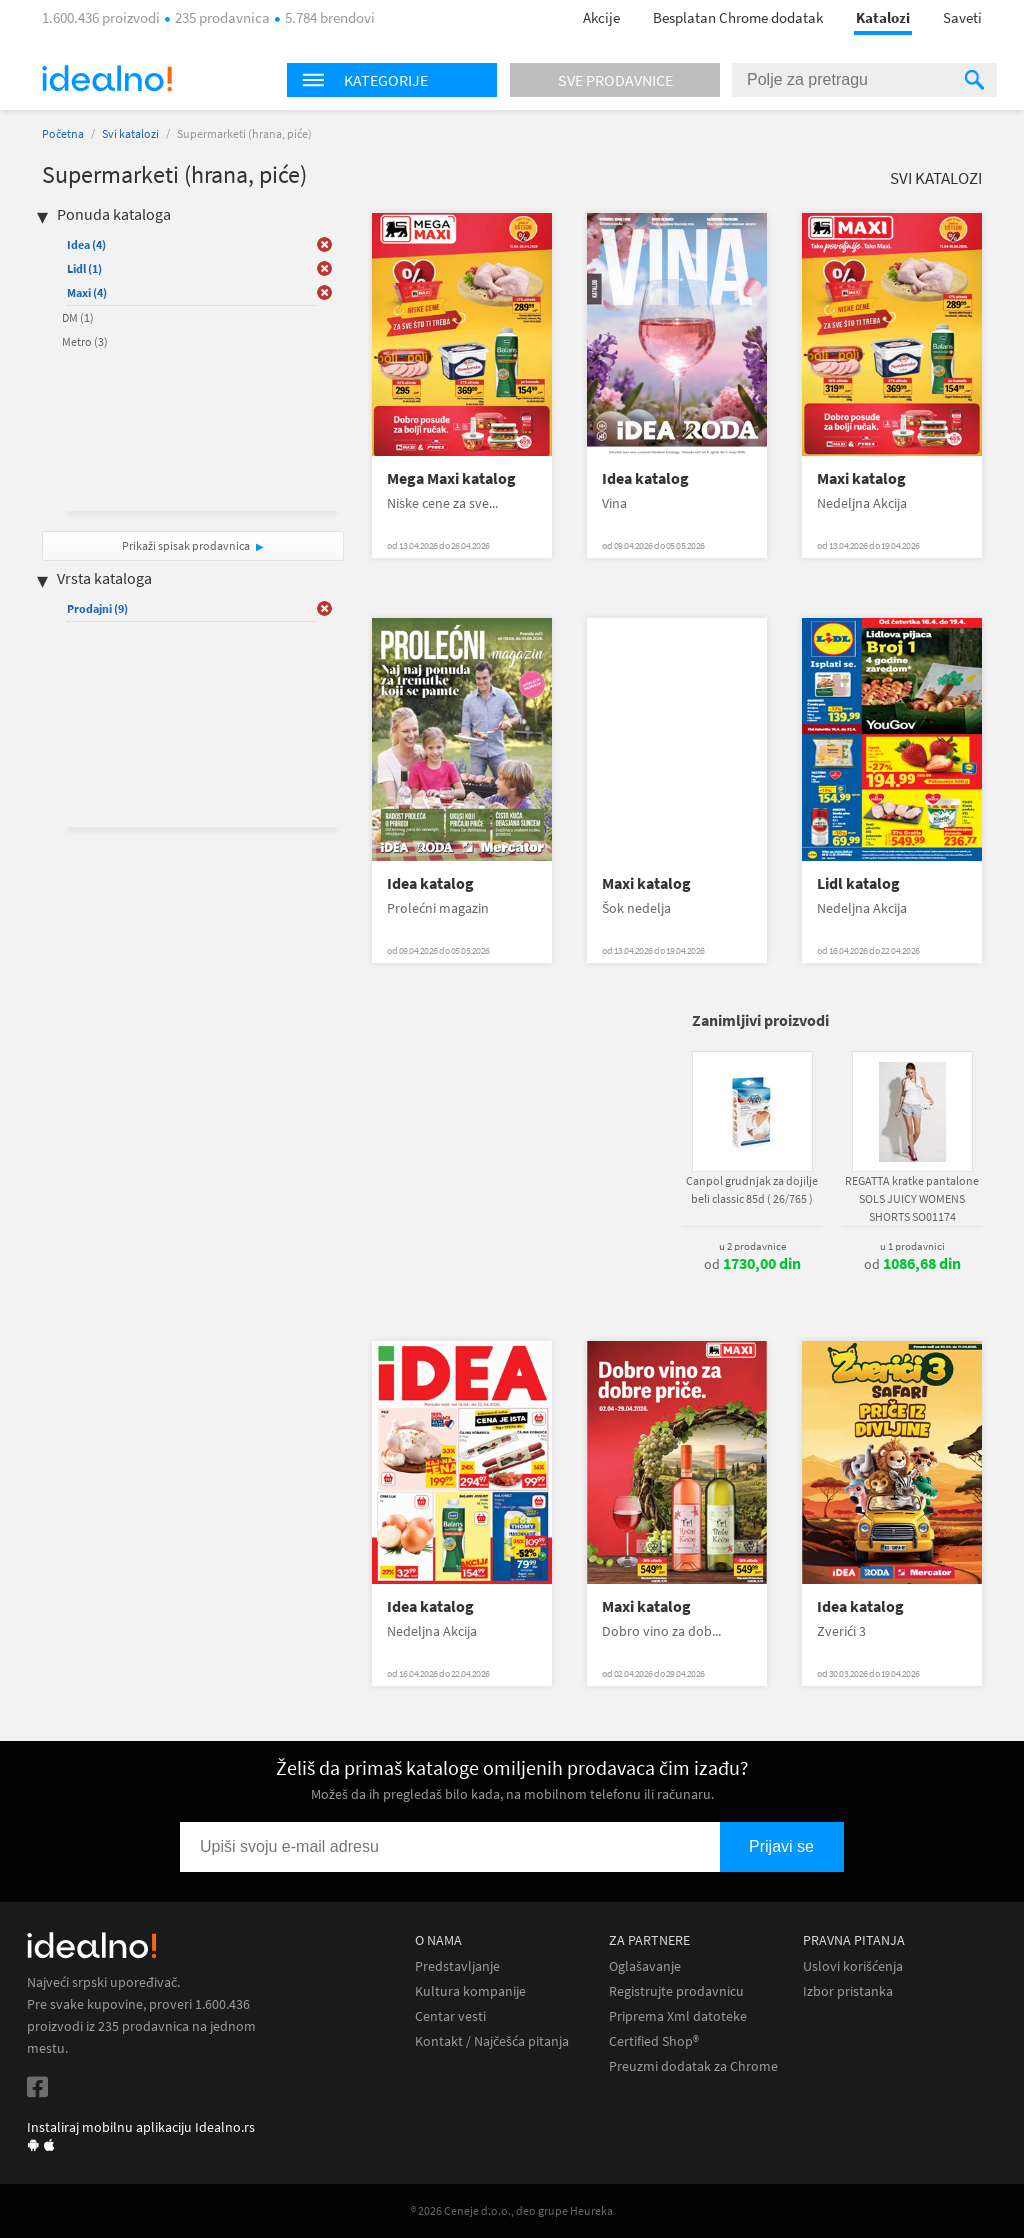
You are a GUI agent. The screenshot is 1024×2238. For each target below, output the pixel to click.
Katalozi (883, 17)
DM (78, 317)
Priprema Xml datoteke (678, 2016)
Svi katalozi (130, 133)
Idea (86, 244)
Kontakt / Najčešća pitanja (492, 2041)
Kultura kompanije (470, 1991)
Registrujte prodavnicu (676, 1991)
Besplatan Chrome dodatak (738, 17)
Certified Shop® (654, 2041)
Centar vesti (450, 2016)
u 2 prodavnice (752, 1246)
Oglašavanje (645, 1966)
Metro (85, 341)
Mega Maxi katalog (451, 478)
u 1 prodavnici (912, 1246)
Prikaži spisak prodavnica (186, 545)
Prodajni (97, 608)
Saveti (962, 17)
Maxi (87, 292)
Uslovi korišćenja (853, 1966)
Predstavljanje (457, 1966)
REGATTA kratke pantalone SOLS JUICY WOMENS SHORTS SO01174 (912, 1198)
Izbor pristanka (848, 1991)
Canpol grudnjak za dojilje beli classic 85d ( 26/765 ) (752, 1189)
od (752, 1264)
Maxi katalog (861, 478)
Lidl (84, 268)
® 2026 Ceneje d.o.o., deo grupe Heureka (512, 2210)
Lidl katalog (858, 883)
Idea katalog (645, 478)
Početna (63, 133)
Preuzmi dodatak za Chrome (693, 2066)
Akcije (601, 17)
